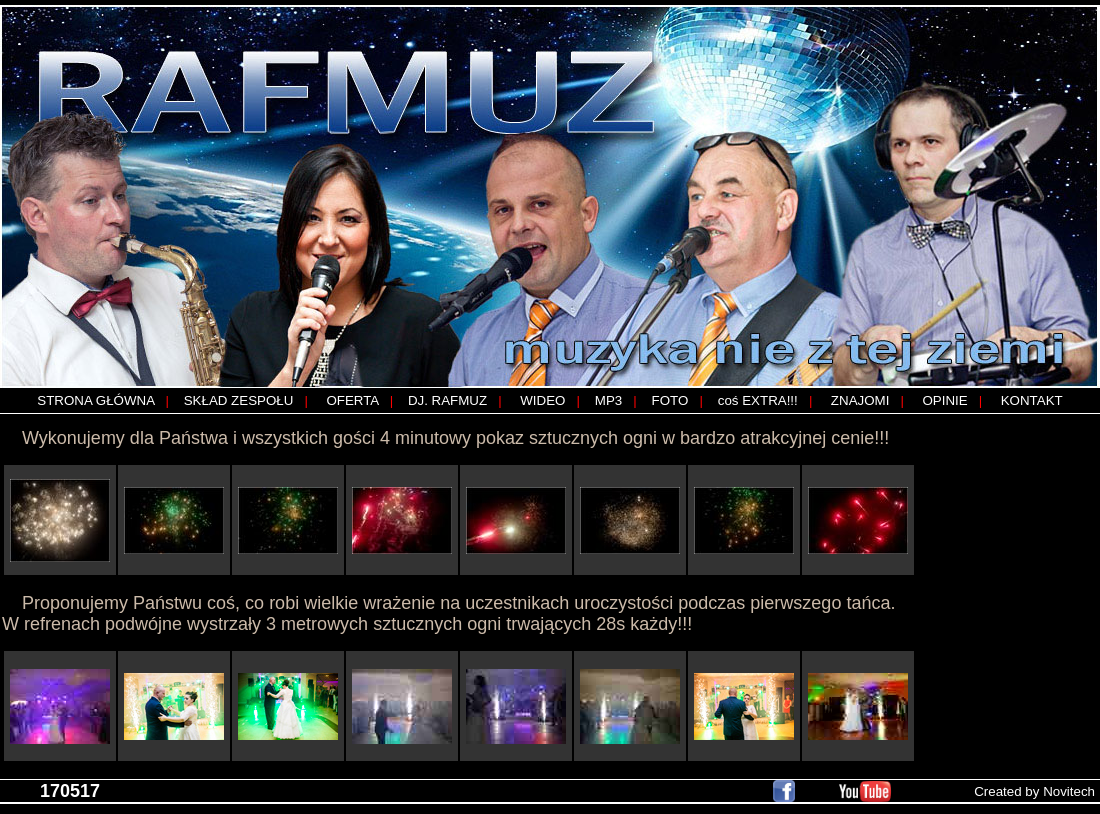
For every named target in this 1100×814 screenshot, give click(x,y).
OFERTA (352, 400)
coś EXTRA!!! (758, 400)
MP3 (608, 400)
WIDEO (542, 400)
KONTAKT (1032, 400)
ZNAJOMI (860, 400)
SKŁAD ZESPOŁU (239, 400)
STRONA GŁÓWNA (95, 400)
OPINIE (944, 400)
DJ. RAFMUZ (447, 400)
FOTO (670, 400)
